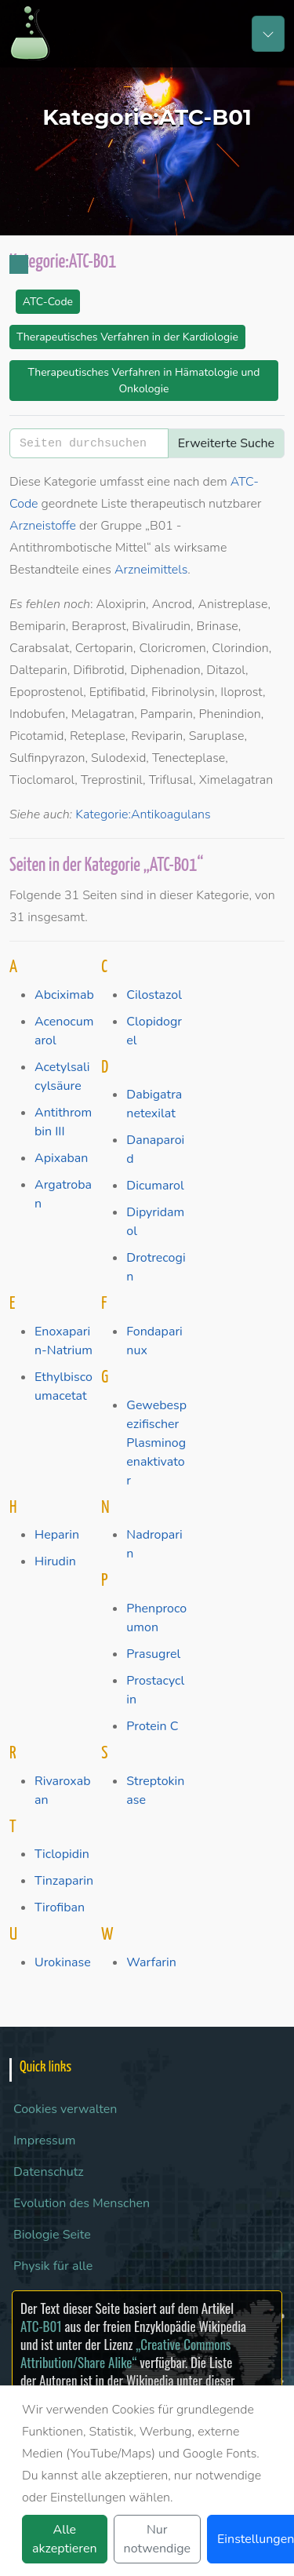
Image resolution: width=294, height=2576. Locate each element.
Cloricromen (172, 648)
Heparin (56, 1534)
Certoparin (104, 648)
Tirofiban (59, 1907)
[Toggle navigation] (268, 34)
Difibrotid (98, 670)
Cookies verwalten (65, 2109)
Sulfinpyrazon (47, 758)
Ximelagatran (236, 780)
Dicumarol (154, 1185)
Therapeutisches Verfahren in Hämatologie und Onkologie (143, 380)
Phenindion (229, 714)
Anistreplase (232, 604)
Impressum (44, 2140)
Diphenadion (165, 670)
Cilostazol (154, 995)
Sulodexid (118, 758)
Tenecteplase (188, 758)
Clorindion (240, 648)
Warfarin (151, 1962)
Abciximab (64, 995)
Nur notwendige (157, 2539)
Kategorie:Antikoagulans (142, 814)
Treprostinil (112, 780)
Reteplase (97, 736)
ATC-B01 (41, 2326)
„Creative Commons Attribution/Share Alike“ (125, 2353)
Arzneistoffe (42, 525)
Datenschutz (48, 2172)
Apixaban (61, 1158)
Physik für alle (53, 2266)
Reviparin (157, 736)
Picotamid (36, 736)
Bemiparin (37, 626)
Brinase (217, 626)
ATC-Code (48, 301)
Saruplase (217, 736)
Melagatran (103, 714)
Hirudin (55, 1561)
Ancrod (172, 604)
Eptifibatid (117, 692)
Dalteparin (38, 670)
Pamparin (166, 714)
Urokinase (62, 1962)
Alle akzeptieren (64, 2539)
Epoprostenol (46, 692)
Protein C (152, 1726)
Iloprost (241, 692)
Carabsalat (39, 648)
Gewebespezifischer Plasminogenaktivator (156, 1443)
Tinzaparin (63, 1880)
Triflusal (171, 780)
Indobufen (37, 714)
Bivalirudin (161, 626)
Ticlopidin (61, 1854)
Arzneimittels (150, 569)
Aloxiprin (121, 604)
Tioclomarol (41, 780)
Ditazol (225, 670)
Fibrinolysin (183, 692)
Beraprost (98, 626)
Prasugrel (153, 1654)
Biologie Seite (52, 2234)
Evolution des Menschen (81, 2203)
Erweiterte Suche (226, 443)
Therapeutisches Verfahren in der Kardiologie (127, 337)
